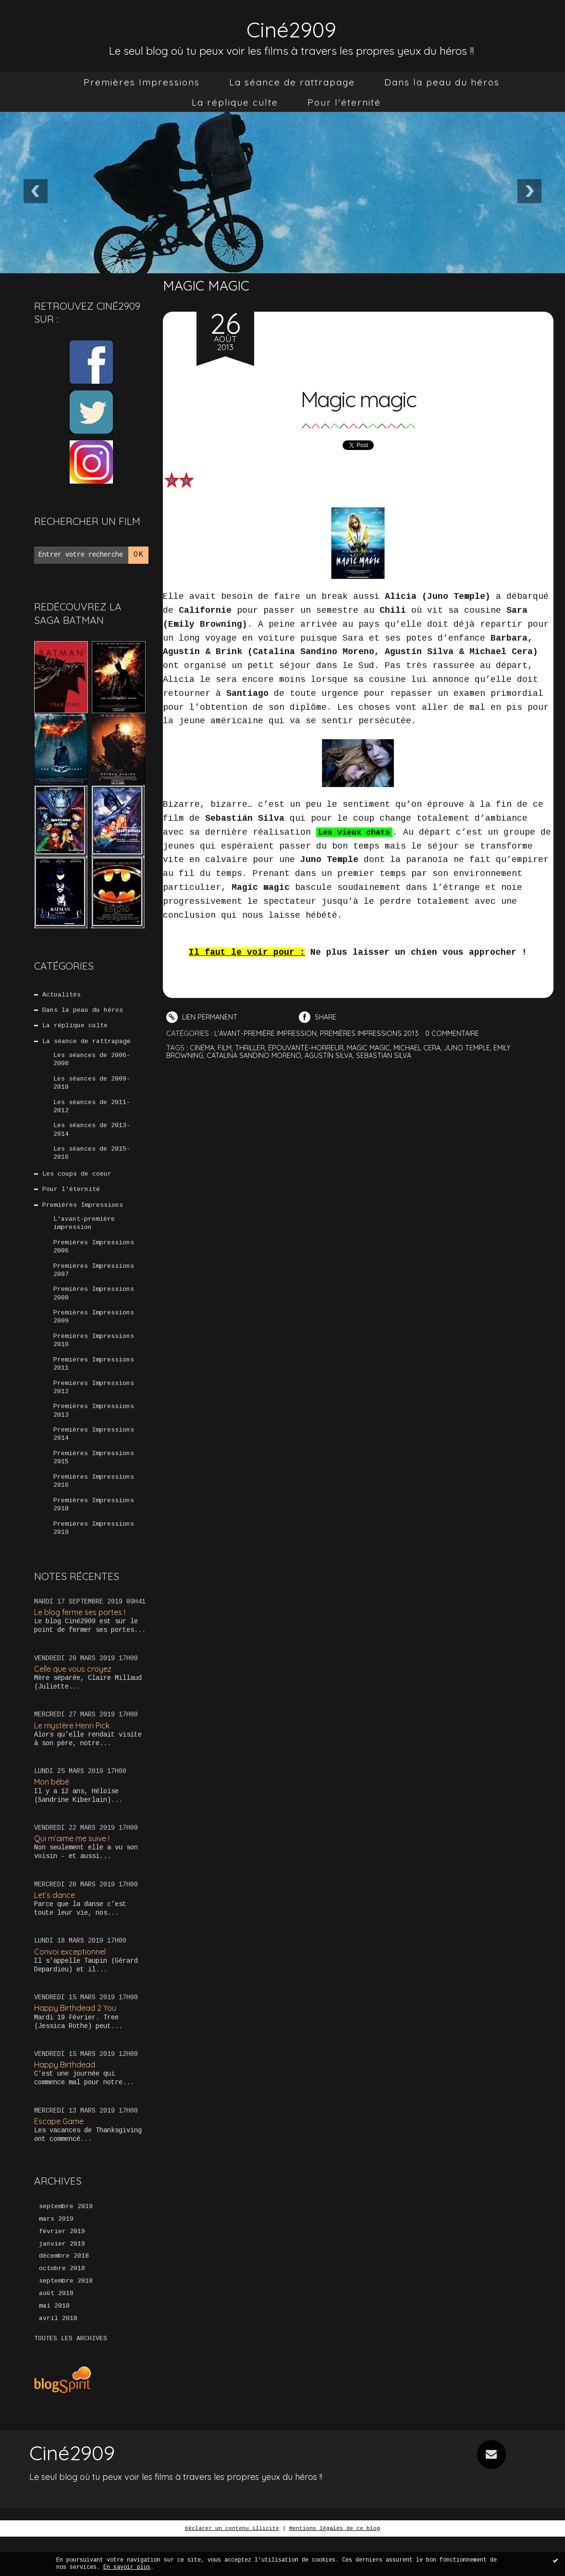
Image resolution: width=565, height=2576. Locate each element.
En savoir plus (126, 2567)
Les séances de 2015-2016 (91, 1162)
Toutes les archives (70, 2378)
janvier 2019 (62, 2280)
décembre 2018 (64, 2293)
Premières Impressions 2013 (93, 1433)
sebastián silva (392, 1054)
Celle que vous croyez (75, 1699)
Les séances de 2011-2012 (91, 1113)
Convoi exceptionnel (72, 1985)
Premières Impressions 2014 (93, 1458)
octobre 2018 (62, 2305)
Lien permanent (202, 1016)
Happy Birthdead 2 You (77, 2041)
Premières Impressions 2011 (93, 1384)
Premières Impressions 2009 (93, 1335)
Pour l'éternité (344, 102)
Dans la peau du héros (442, 82)
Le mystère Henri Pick (75, 1756)
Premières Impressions (142, 82)
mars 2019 (56, 2254)
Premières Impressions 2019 (93, 1557)
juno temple (478, 1047)
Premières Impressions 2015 (93, 1483)
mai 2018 (54, 2344)
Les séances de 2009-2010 (91, 1088)
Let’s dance (55, 1927)
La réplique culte (235, 102)
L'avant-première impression (84, 1236)
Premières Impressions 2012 (93, 1409)
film (226, 1047)
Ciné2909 (291, 27)
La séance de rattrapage (292, 82)
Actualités (62, 995)
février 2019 (62, 2267)
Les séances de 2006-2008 (91, 1064)
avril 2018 (58, 2357)
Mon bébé (53, 1813)
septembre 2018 (66, 2318)
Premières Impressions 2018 (93, 1532)
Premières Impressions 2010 (93, 1359)
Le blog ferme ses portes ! (83, 1642)
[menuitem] (142, 82)
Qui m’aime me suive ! (74, 1870)
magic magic (376, 1047)
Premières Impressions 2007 (93, 1285)
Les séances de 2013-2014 (91, 1138)
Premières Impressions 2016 (93, 1508)
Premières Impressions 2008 (93, 1310)
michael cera (427, 1047)
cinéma (202, 1047)
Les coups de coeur (77, 1184)
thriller (253, 1047)
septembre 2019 (66, 2241)
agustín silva (335, 1054)
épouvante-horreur (310, 1047)
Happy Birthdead (66, 2098)
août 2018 (56, 2331)
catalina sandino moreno (257, 1054)
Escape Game (60, 2156)
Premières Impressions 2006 (93, 1261)
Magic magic (358, 396)
